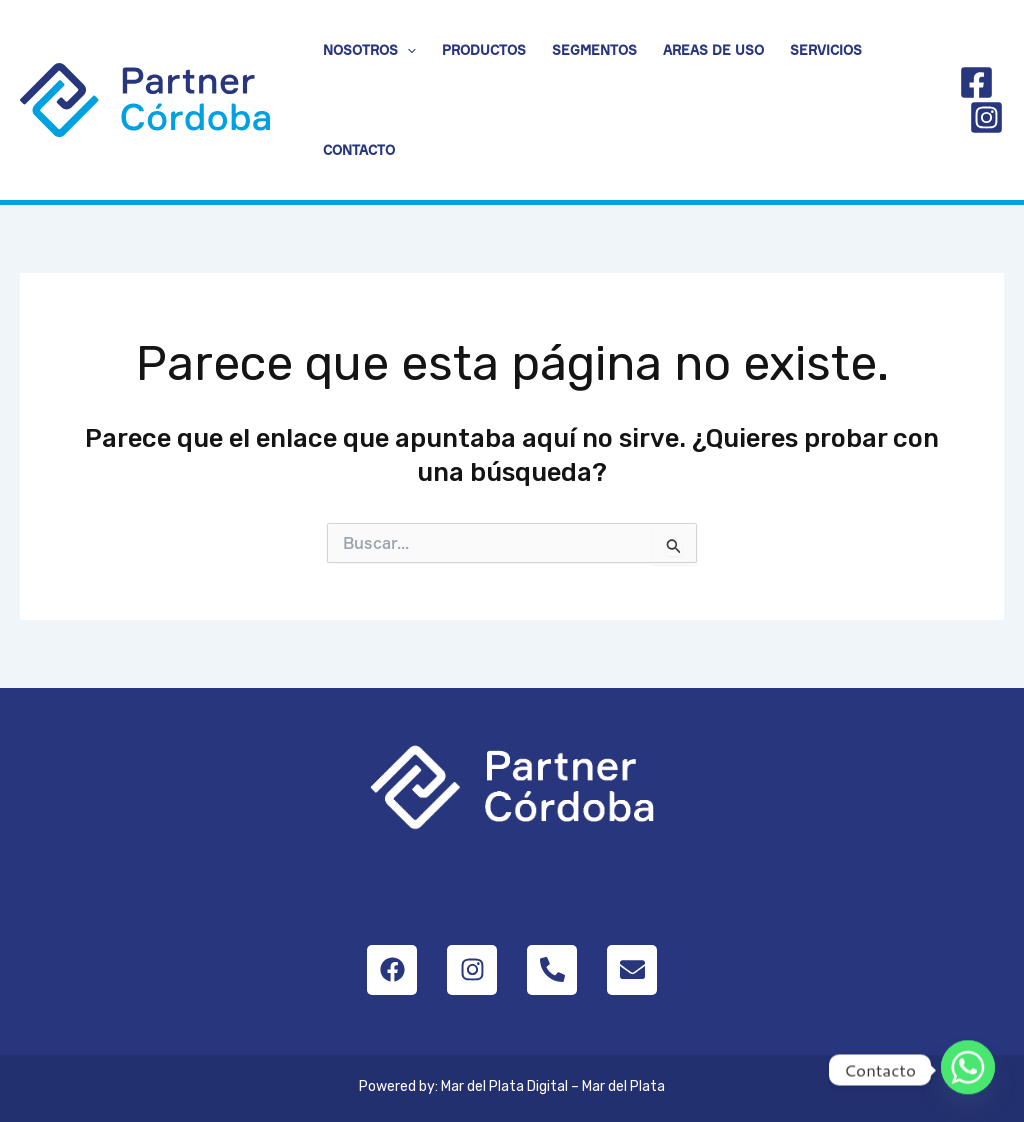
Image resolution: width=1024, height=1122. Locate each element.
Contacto (359, 150)
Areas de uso (713, 50)
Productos (484, 50)
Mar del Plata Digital (504, 1086)
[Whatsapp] (968, 1070)
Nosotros (369, 50)
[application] (407, 50)
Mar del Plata (623, 1086)
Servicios (826, 50)
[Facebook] (976, 82)
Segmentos (594, 50)
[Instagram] (986, 117)
